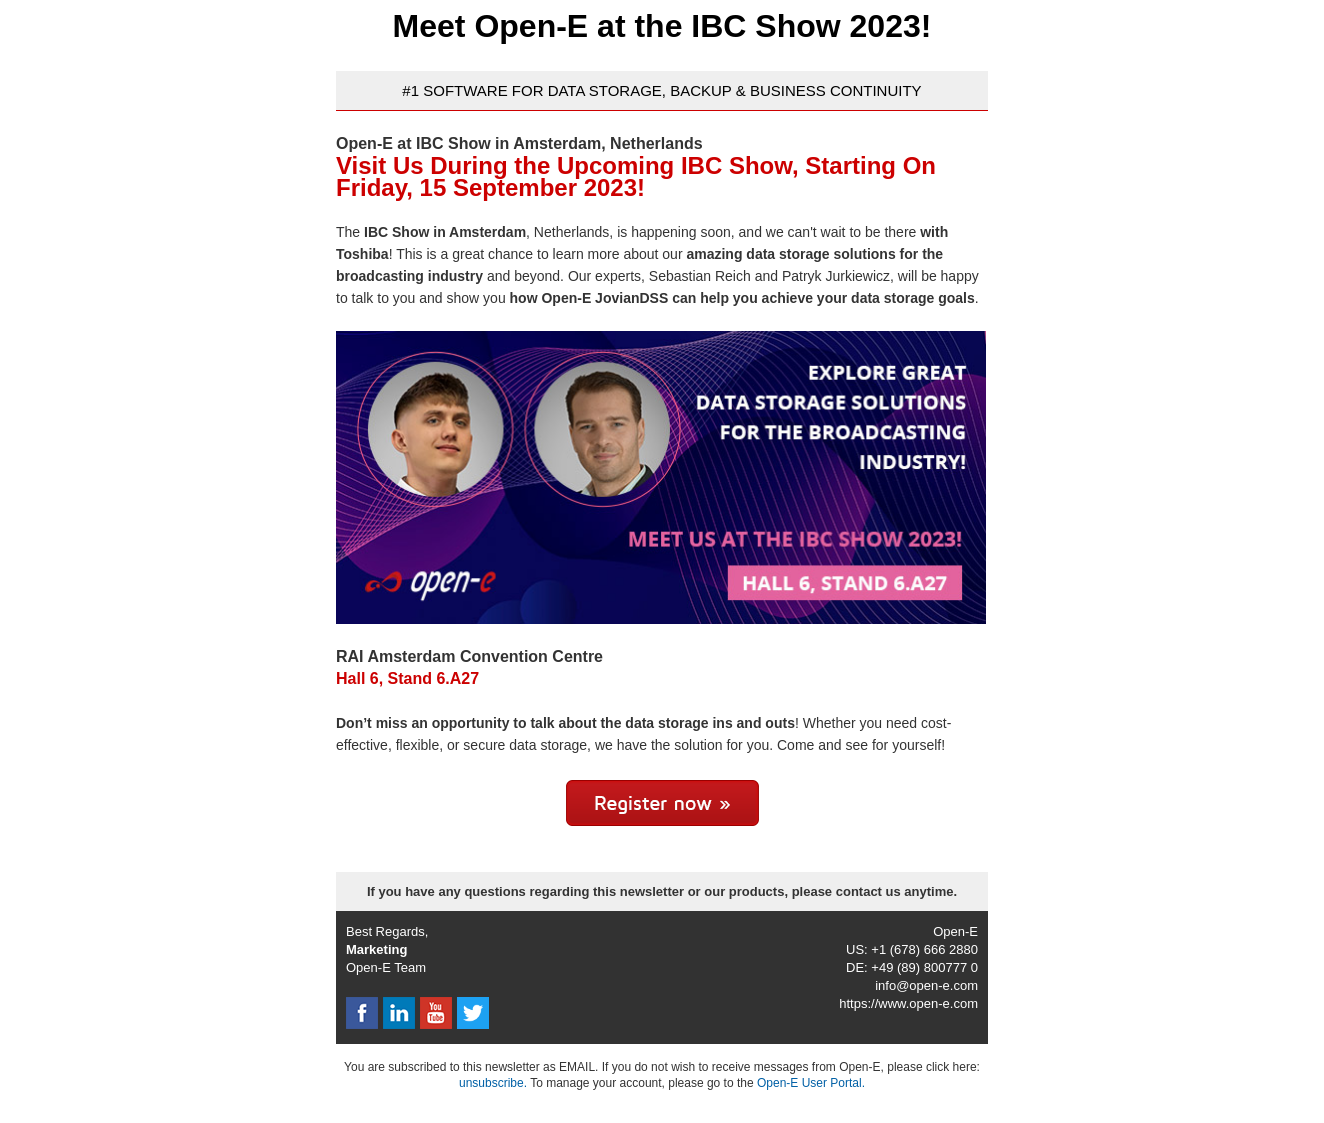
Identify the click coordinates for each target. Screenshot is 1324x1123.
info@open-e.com (926, 985)
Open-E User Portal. (811, 1083)
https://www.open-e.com (908, 1003)
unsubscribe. (493, 1083)
